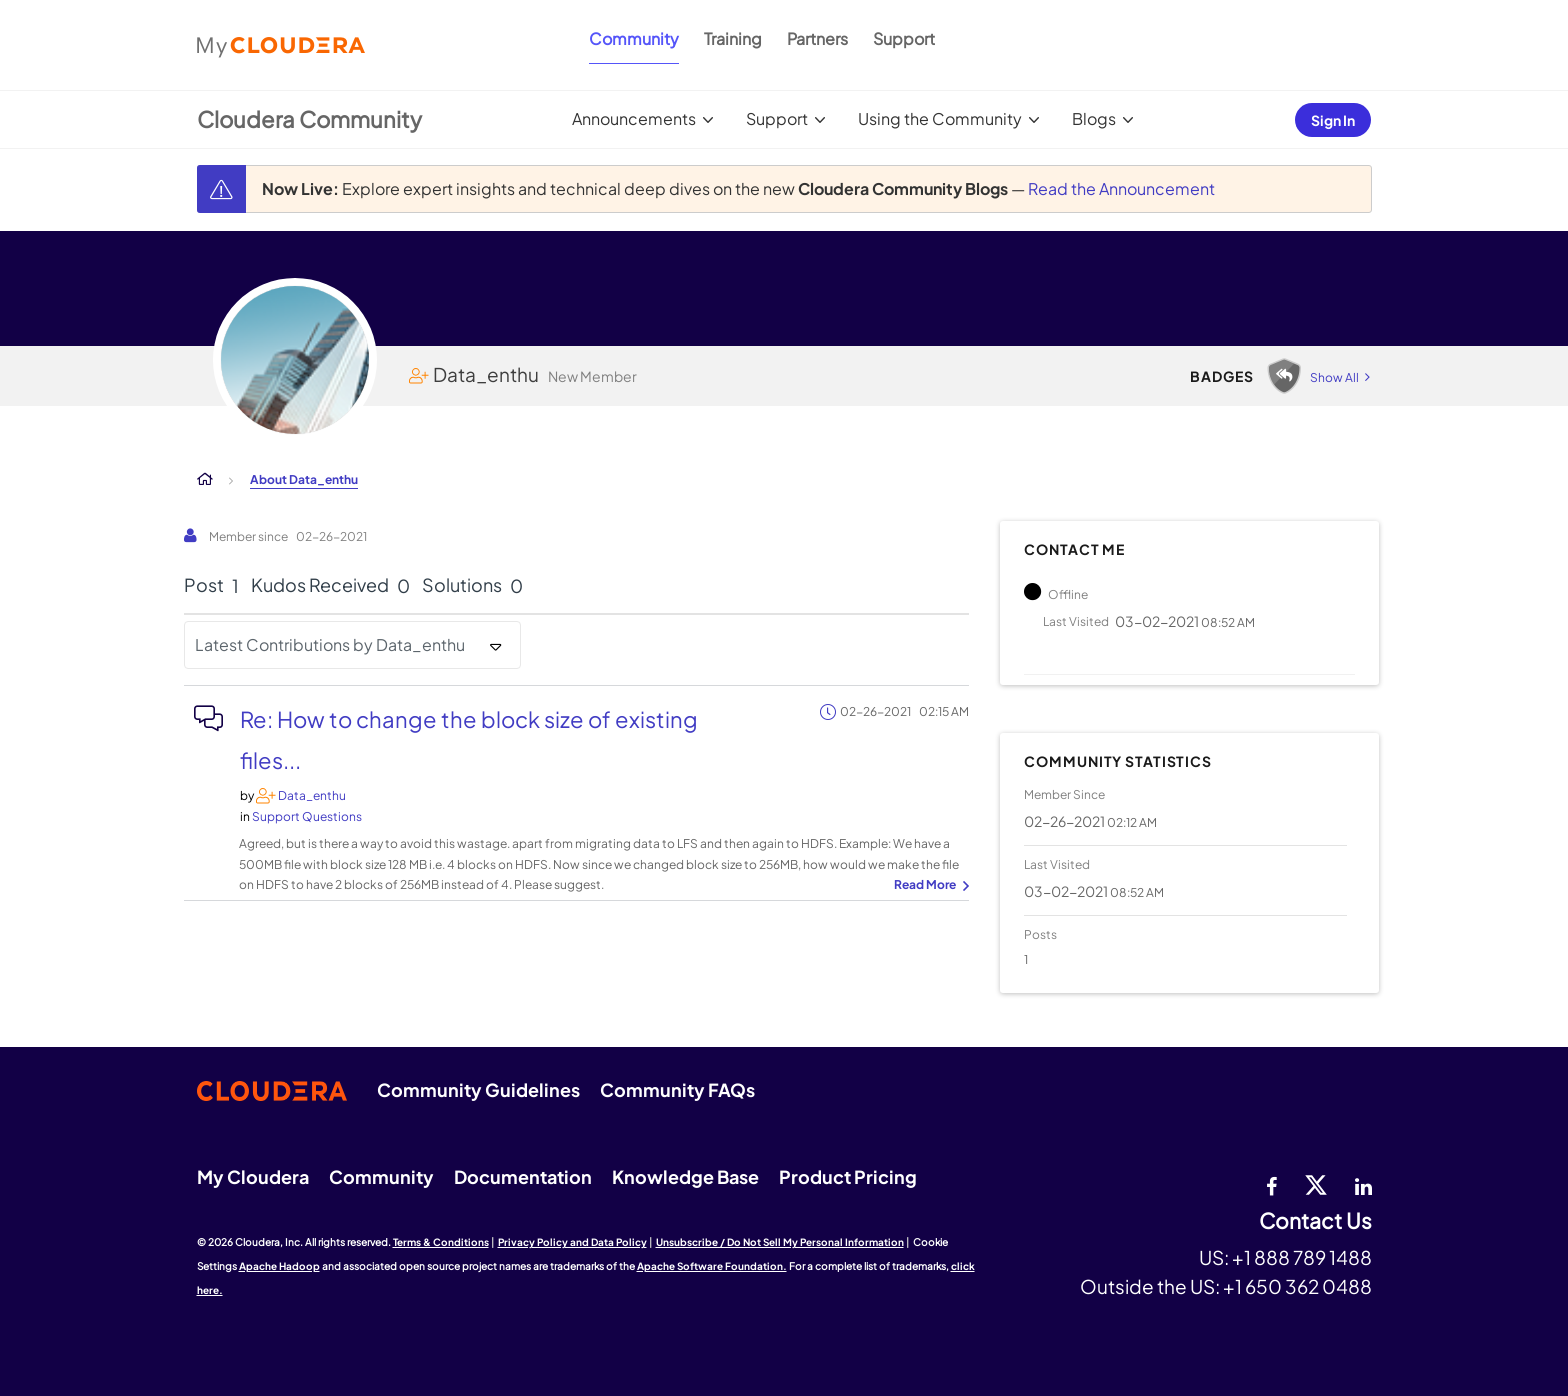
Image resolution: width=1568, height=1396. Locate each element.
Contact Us (1315, 1221)
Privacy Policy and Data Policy (572, 1242)
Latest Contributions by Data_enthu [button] (330, 644)
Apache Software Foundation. (712, 1266)
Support (904, 38)
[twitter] (1316, 1184)
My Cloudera (253, 1176)
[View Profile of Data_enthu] (312, 795)
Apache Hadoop (279, 1266)
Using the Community (940, 118)
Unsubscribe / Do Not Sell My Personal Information (780, 1242)
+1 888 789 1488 (1302, 1257)
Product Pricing (848, 1176)
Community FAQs (677, 1089)
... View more (929, 886)
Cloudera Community (309, 119)
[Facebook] (1271, 1184)
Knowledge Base (685, 1176)
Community (634, 38)
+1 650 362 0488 (1297, 1286)
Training (733, 38)
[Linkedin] (1363, 1184)
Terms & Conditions (441, 1242)
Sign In (1333, 120)
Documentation (523, 1176)
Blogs (1094, 118)
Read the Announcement (1121, 188)
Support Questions (307, 816)
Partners (817, 38)
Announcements (634, 118)
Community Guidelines (478, 1089)
